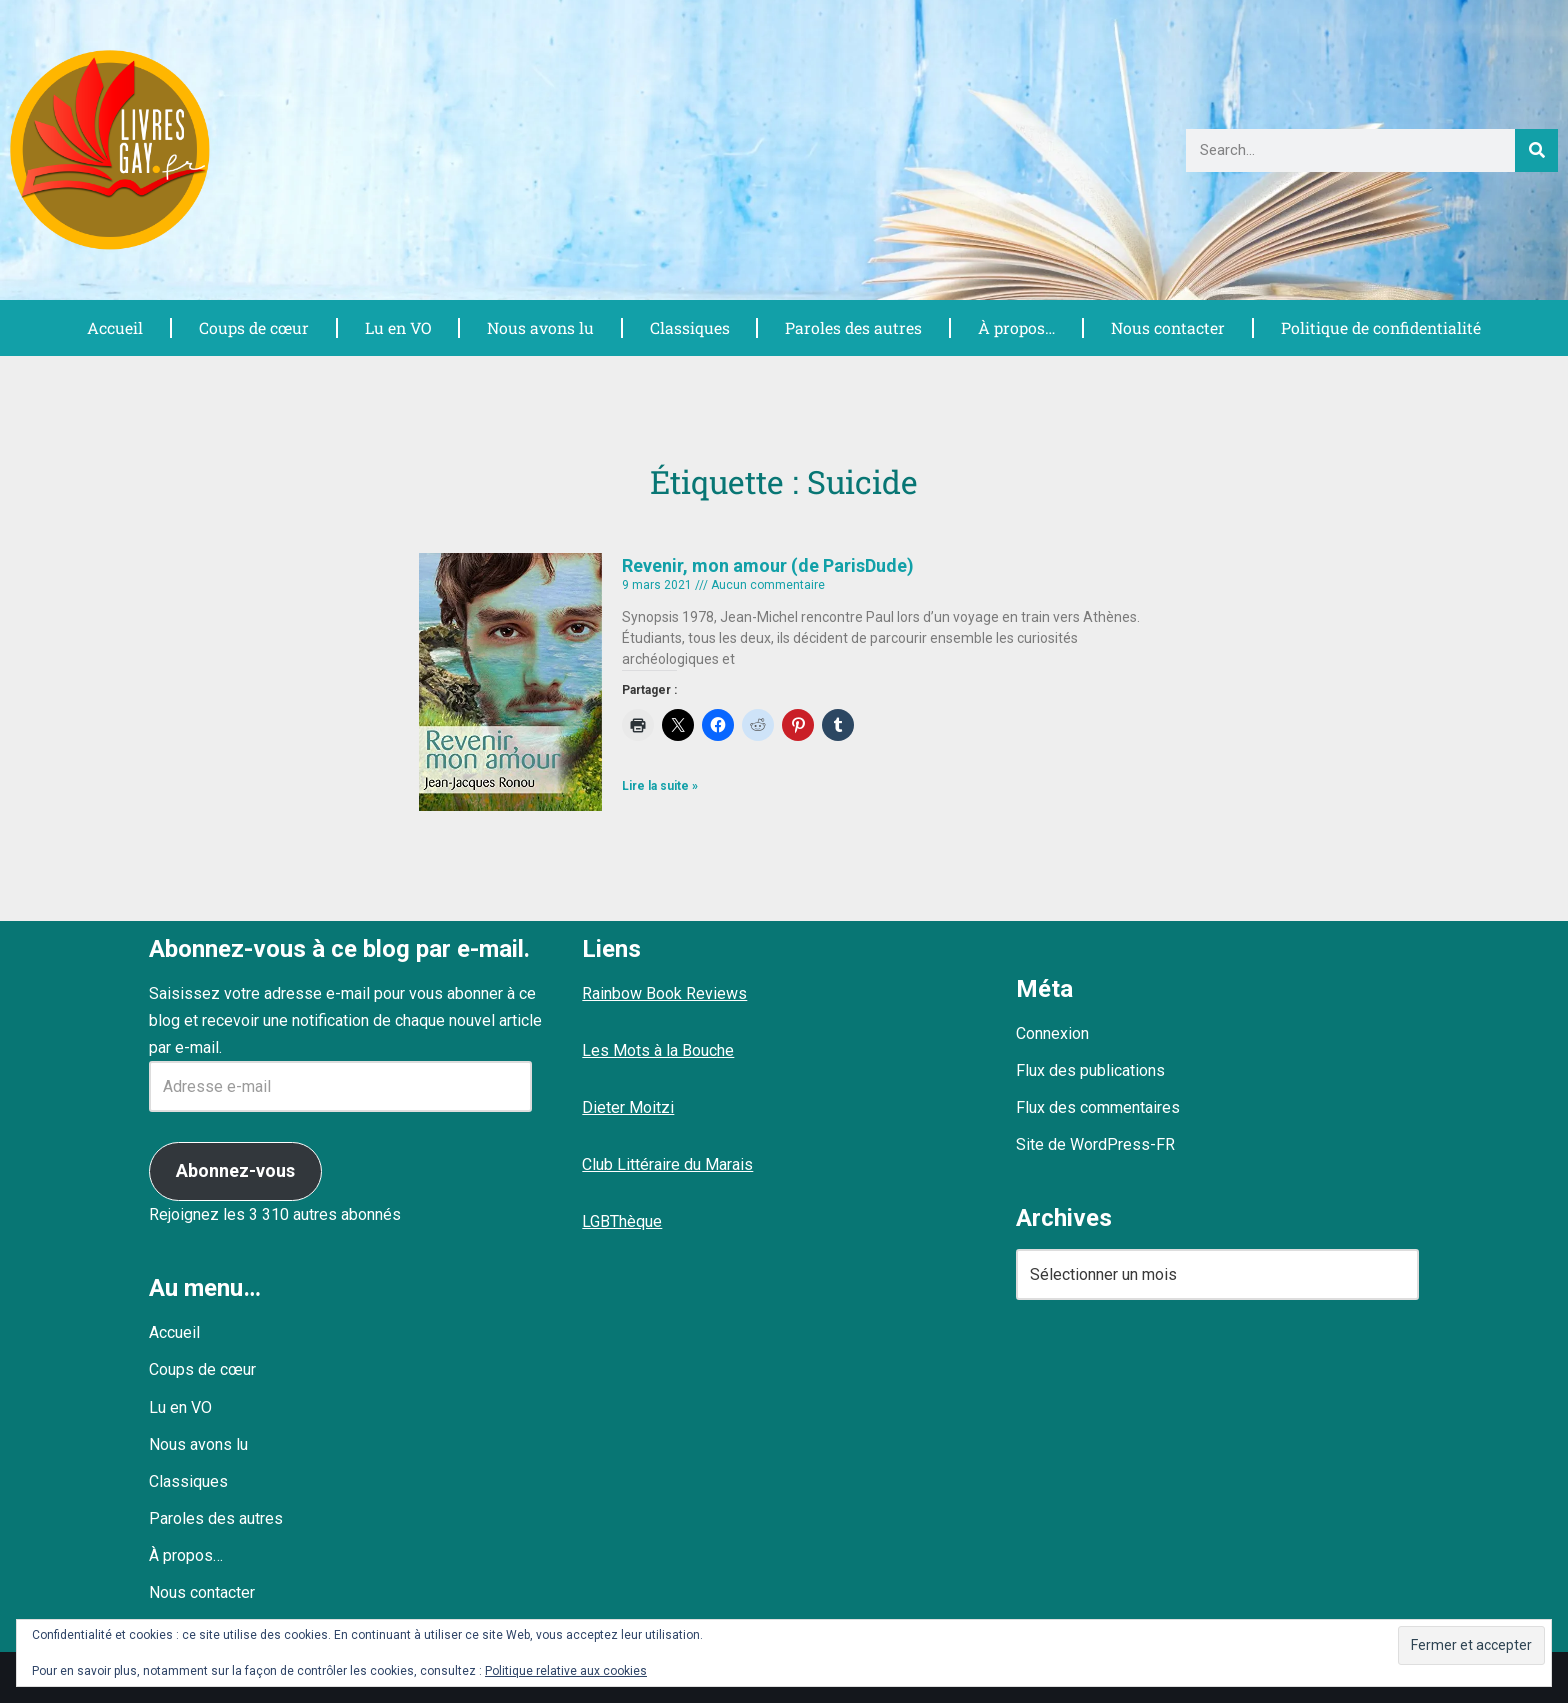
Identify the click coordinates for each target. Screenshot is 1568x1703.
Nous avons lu (539, 327)
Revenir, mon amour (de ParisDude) (768, 565)
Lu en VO (397, 327)
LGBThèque (622, 1221)
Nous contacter (1165, 327)
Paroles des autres (852, 327)
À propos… (1014, 327)
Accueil (114, 327)
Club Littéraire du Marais (667, 1164)
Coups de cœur (252, 327)
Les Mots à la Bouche (658, 1050)
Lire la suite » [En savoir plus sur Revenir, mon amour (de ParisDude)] (660, 786)
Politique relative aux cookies (566, 1671)
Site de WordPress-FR (1095, 1144)
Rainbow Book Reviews (664, 993)
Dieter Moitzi (628, 1107)
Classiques (688, 327)
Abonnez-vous (235, 1170)
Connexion (1052, 1033)
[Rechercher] (1536, 150)
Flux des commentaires (1098, 1107)
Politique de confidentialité (1380, 327)
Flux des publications (1090, 1070)
